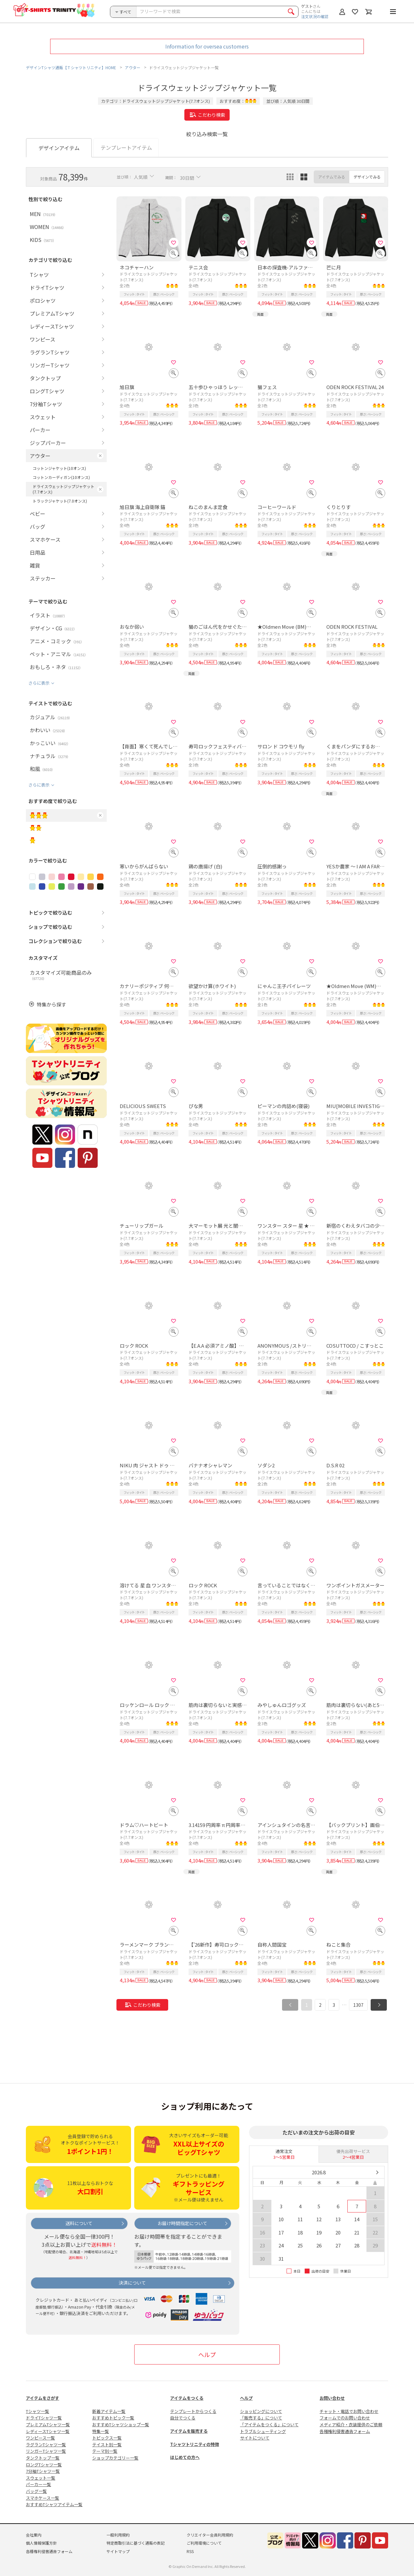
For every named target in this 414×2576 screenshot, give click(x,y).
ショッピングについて (261, 2411)
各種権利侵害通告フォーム (345, 2431)
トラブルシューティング (263, 2431)
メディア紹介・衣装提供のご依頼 (351, 2424)
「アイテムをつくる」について (269, 2424)
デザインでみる (367, 176)
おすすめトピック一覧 (113, 2418)
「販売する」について (261, 2418)
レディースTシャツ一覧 (48, 2431)
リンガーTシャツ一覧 (46, 2451)
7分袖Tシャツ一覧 (43, 2471)
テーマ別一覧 (104, 2451)
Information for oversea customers (207, 46)
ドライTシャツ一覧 (44, 2418)
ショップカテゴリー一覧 (115, 2458)
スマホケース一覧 (42, 2498)
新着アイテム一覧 (108, 2411)
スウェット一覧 (40, 2478)
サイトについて (254, 2438)
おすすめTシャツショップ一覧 (120, 2424)
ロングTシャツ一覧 (44, 2465)
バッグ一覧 (36, 2491)
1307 (358, 2005)
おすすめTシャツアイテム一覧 (54, 2504)
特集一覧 (100, 2431)
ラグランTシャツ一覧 (46, 2444)
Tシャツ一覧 (37, 2411)
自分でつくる (182, 2418)
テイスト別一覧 (107, 2444)
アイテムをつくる (186, 2398)
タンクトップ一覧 (43, 2458)
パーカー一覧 (38, 2484)
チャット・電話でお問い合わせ (349, 2411)
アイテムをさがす (42, 2398)
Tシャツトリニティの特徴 (194, 2444)
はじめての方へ (185, 2457)
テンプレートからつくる (193, 2411)
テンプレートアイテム (126, 147)
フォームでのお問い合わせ (345, 2418)
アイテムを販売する (189, 2431)
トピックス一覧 (107, 2438)
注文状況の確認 (314, 16)
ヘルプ (207, 2354)
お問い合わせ (332, 2398)
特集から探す (51, 1004)
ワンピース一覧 (40, 2438)
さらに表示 (38, 683)
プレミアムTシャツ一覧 (48, 2424)
